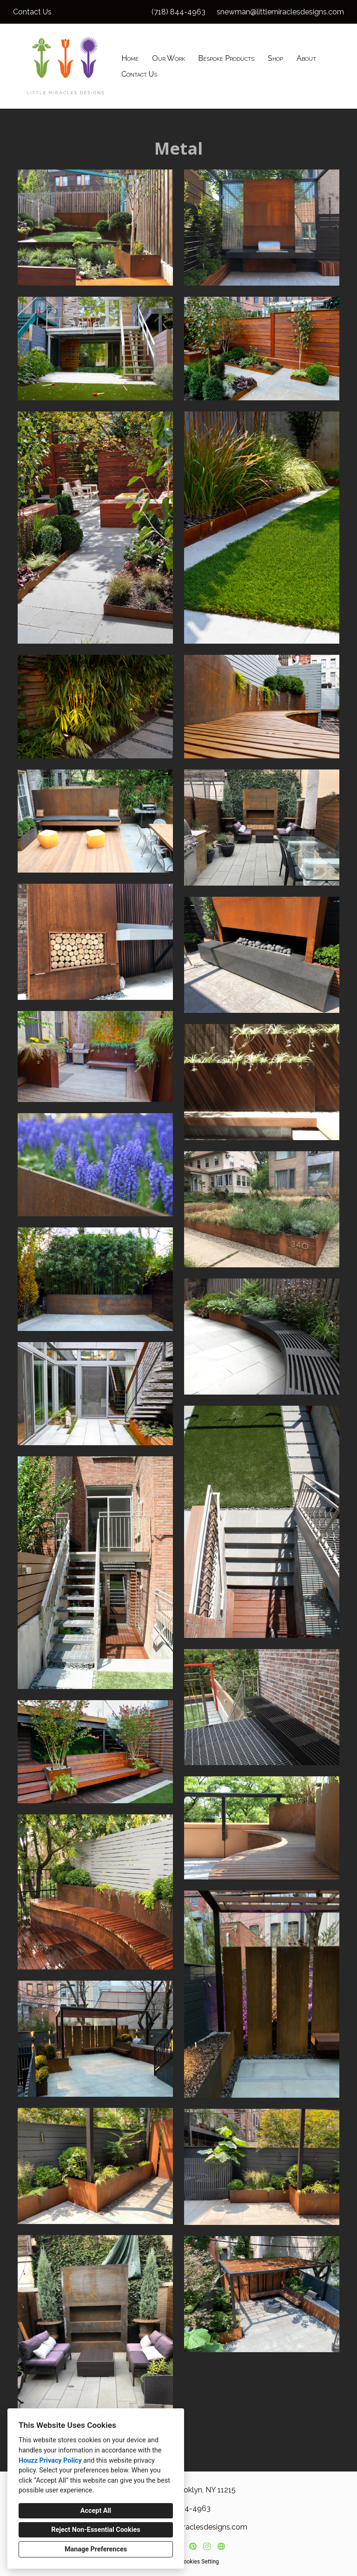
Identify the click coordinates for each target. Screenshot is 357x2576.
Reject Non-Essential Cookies (95, 2530)
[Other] (221, 2546)
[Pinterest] (192, 2546)
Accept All (95, 2511)
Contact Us (139, 74)
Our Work (168, 58)
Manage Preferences (96, 2549)
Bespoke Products (226, 58)
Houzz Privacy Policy (50, 2461)
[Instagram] (207, 2546)
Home (130, 58)
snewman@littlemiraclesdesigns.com (280, 11)
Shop (275, 58)
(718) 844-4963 (178, 11)
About (306, 58)
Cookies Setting (199, 2561)
